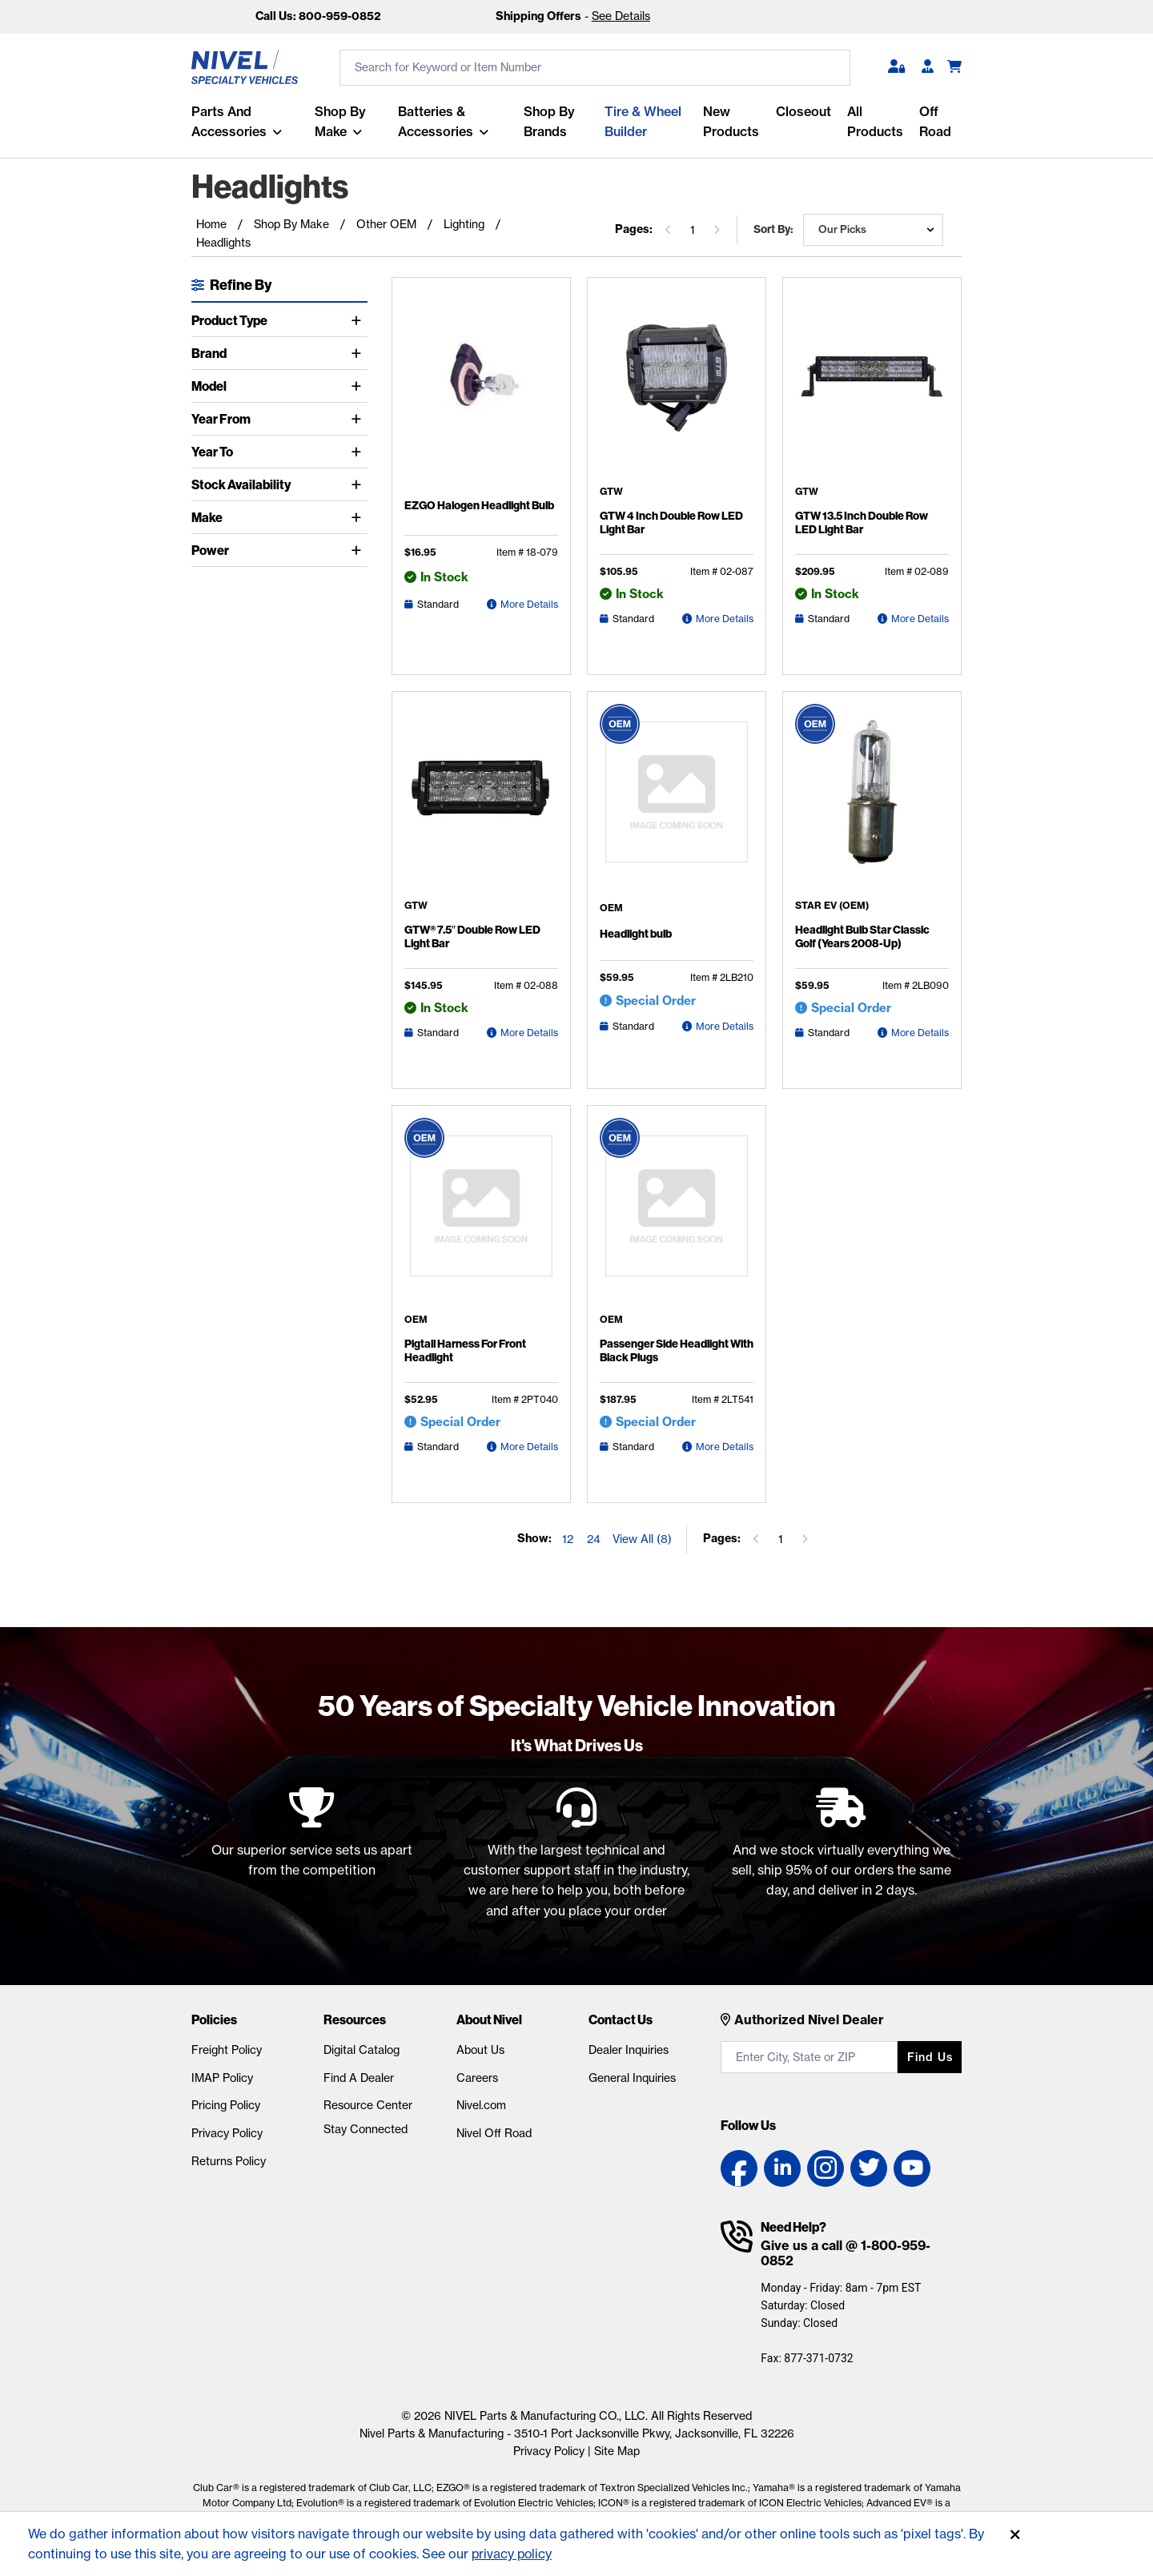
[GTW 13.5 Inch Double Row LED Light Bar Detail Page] (872, 388)
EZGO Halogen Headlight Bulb (478, 505)
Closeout (803, 111)
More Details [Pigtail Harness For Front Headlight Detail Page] (529, 1447)
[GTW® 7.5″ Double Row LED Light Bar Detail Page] (481, 802)
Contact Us (621, 2019)
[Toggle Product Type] (359, 320)
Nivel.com (481, 2105)
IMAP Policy (222, 2078)
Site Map (617, 2451)
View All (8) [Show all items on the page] (642, 1539)
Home (211, 224)
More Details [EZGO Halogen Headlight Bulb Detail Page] (529, 604)
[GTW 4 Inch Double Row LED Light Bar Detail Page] (676, 388)
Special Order (656, 1001)
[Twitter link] (868, 2168)
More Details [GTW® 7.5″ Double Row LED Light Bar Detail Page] (529, 1033)
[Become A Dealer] (928, 67)
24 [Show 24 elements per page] (594, 1539)
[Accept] (1015, 2535)
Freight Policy (226, 2050)
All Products (875, 121)
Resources (354, 2019)
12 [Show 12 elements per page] (567, 1539)
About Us (480, 2050)
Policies (214, 2019)
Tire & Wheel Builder (643, 121)
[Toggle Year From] (359, 418)
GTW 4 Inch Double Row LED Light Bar (671, 522)
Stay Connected (365, 2129)
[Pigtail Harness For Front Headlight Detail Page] (481, 1216)
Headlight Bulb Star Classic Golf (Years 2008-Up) (862, 936)
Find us (930, 2057)
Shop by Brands (549, 121)
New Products (731, 121)
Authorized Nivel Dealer (809, 2019)
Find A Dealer (358, 2078)
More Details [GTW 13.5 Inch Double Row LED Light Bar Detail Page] (920, 619)
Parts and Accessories (229, 121)
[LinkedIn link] (782, 2168)
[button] (896, 67)
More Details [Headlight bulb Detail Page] (724, 1026)
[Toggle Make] (359, 517)
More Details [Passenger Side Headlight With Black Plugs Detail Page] (724, 1447)
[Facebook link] (739, 2168)
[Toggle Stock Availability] (359, 484)
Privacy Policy (227, 2133)
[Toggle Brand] (359, 353)
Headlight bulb (636, 933)
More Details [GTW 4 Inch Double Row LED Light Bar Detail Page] (724, 619)
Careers (477, 2078)
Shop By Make (340, 121)
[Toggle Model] (359, 386)
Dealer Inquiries (629, 2050)
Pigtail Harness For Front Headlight (465, 1350)
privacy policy (513, 2554)
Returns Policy (228, 2161)
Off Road (935, 121)
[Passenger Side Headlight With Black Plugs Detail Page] (676, 1216)
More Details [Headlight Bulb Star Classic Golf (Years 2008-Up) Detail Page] (920, 1033)
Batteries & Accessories (435, 121)
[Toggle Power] (359, 550)
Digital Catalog (361, 2050)
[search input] (594, 68)
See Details (621, 16)
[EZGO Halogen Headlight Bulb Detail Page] (481, 391)
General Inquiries (632, 2078)
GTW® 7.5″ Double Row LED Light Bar (472, 936)
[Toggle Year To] (359, 451)
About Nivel (489, 2019)
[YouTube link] (912, 2168)
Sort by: (773, 229)
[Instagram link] (825, 2168)
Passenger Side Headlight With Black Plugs (676, 1350)
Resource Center (367, 2105)
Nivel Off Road (494, 2133)
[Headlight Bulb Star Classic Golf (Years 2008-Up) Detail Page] (872, 802)
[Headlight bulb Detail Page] (676, 803)
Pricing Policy (225, 2105)
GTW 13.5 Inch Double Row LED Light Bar (861, 522)
